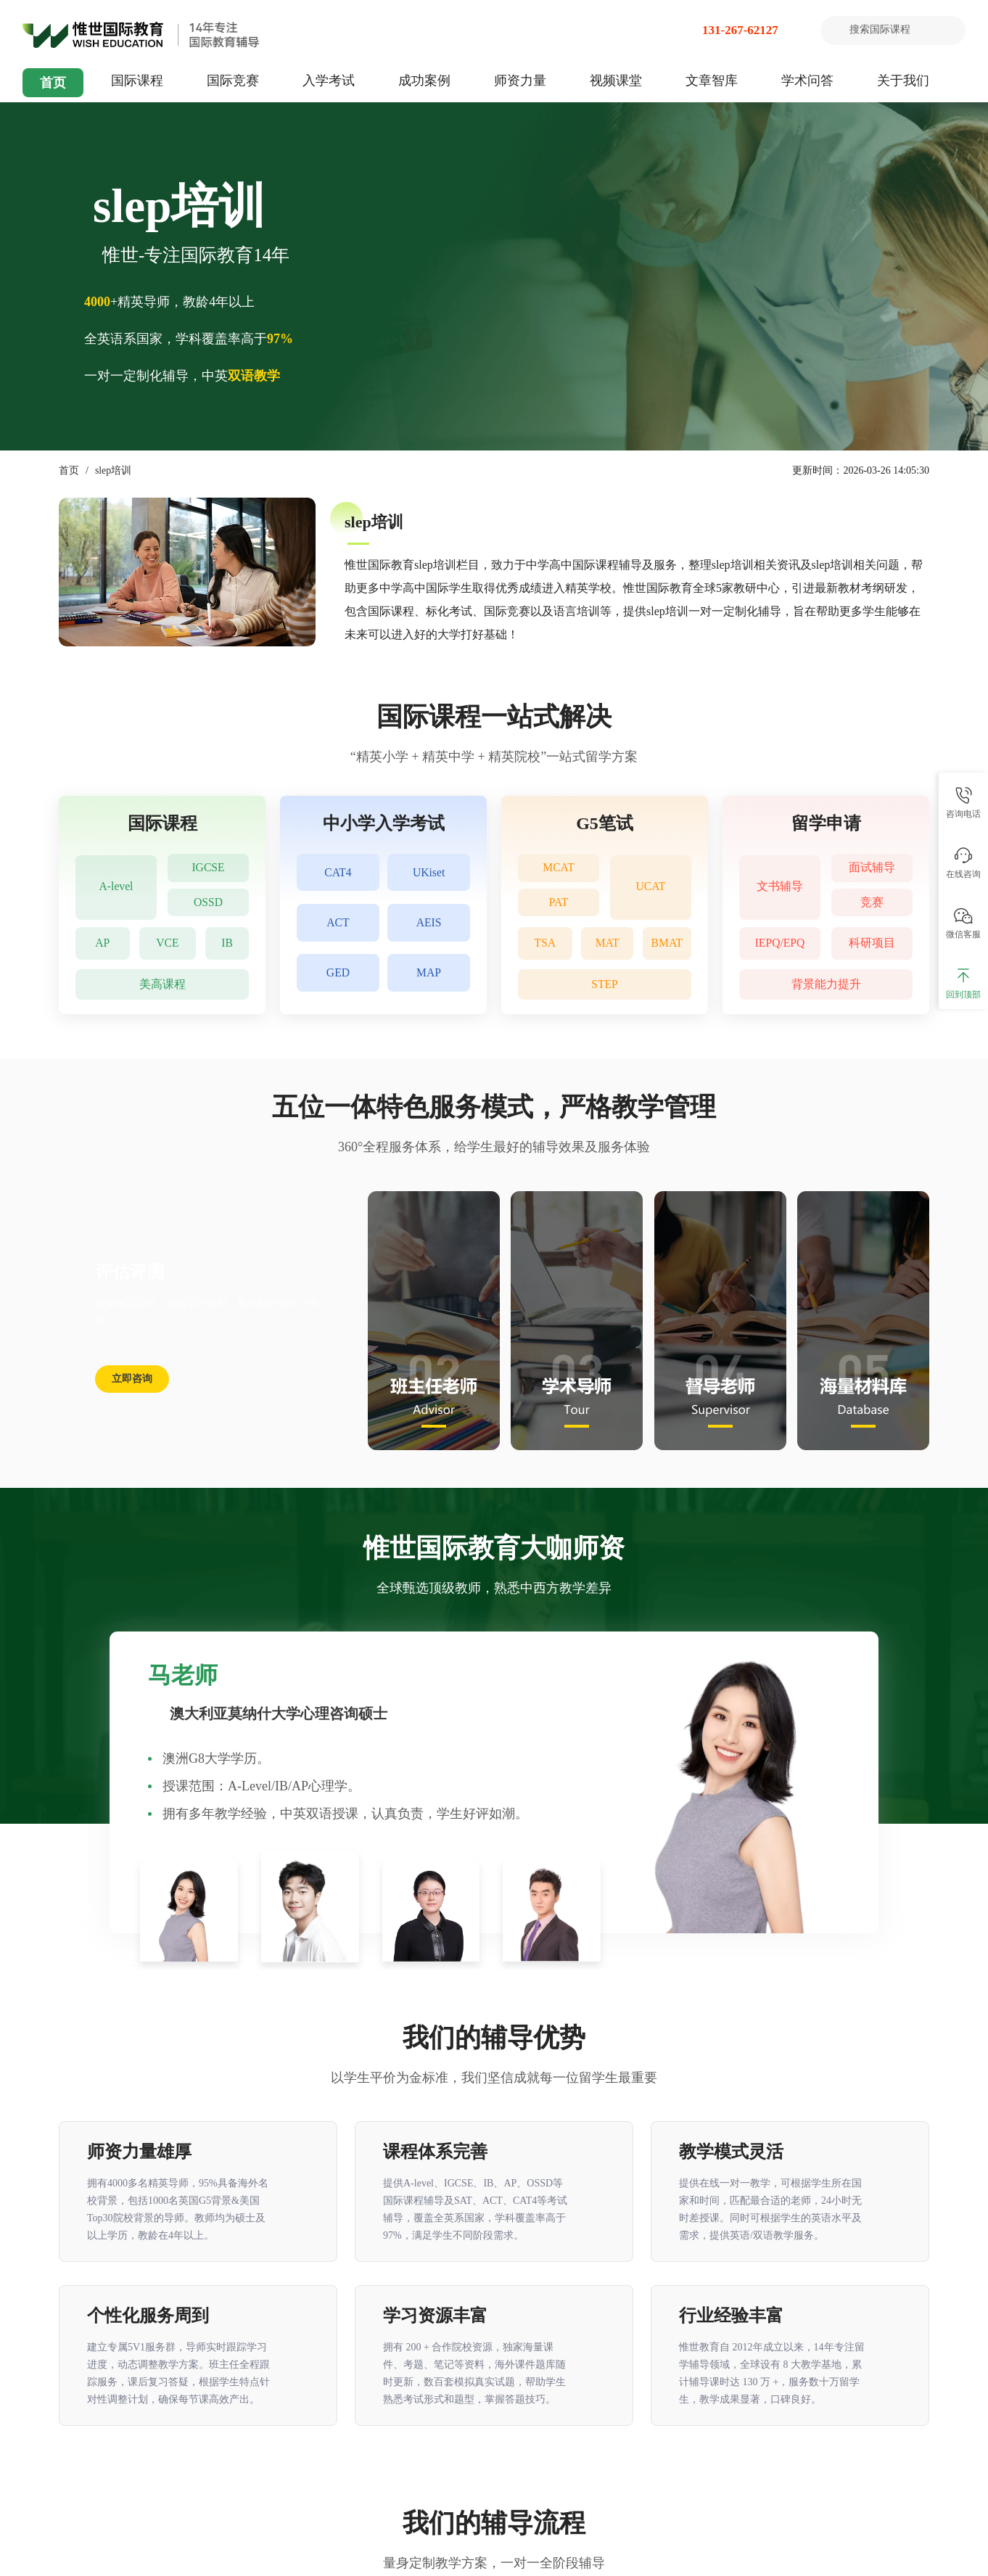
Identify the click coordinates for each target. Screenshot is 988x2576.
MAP (429, 976)
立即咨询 (132, 1378)
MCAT (559, 868)
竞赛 (872, 903)
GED (338, 976)
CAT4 (338, 873)
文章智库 (712, 80)
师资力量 (520, 80)
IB (228, 943)
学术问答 (807, 80)
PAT (559, 903)
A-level (116, 886)
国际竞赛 (233, 80)
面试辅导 (872, 868)
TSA (545, 943)
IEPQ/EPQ (779, 943)
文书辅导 (780, 886)
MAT (608, 943)
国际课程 (137, 80)
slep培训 (113, 470)
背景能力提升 (826, 984)
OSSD (208, 903)
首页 (53, 82)
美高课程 (162, 984)
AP (102, 943)
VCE (168, 943)
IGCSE (208, 868)
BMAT (667, 943)
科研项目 (872, 943)
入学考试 (328, 80)
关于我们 (903, 80)
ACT (338, 924)
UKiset (428, 873)
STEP (604, 984)
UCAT (650, 886)
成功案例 (424, 80)
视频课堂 (616, 80)
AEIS (429, 924)
